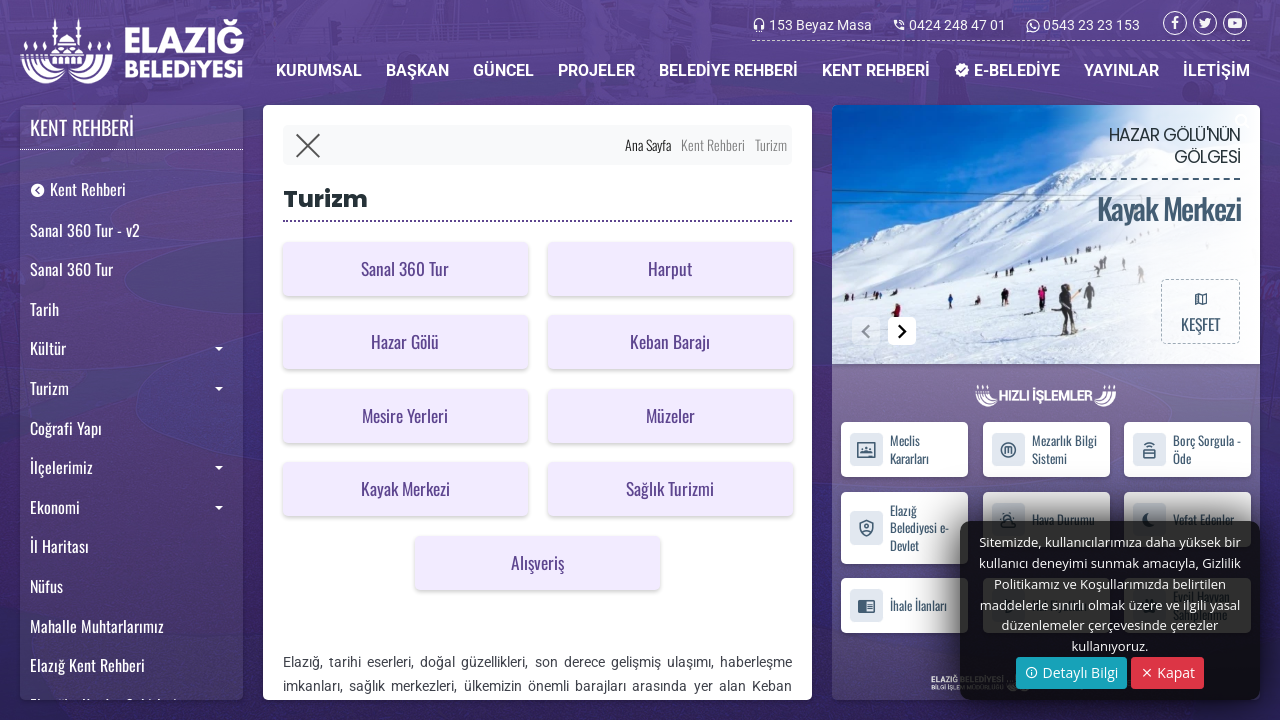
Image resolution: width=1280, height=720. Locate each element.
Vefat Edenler (1183, 519)
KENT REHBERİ (876, 70)
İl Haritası (59, 546)
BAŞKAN (417, 70)
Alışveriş (537, 562)
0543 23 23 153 (1090, 25)
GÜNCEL (503, 70)
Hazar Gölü (405, 341)
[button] (902, 331)
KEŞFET (1200, 311)
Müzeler (669, 415)
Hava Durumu (1043, 519)
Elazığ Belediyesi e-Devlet (899, 528)
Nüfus (46, 586)
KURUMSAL (319, 70)
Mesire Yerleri (405, 415)
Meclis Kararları (889, 450)
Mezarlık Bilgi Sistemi (1044, 450)
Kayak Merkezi (405, 488)
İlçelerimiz (61, 467)
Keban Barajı (670, 341)
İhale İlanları (898, 605)
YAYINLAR (1121, 70)
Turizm (49, 388)
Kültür (48, 348)
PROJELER (596, 70)
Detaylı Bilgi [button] (1071, 672)
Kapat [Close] (1167, 672)
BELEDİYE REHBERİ (728, 70)
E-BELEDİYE (1007, 70)
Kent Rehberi (78, 189)
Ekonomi (55, 507)
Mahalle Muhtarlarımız (97, 626)
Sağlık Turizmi (670, 488)
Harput (670, 267)
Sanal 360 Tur (71, 269)
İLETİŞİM (1216, 70)
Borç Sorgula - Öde (1186, 450)
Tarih (44, 309)
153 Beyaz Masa (820, 25)
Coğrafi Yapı (66, 428)
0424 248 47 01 (957, 25)
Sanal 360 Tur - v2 (85, 230)
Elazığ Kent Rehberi (87, 665)
